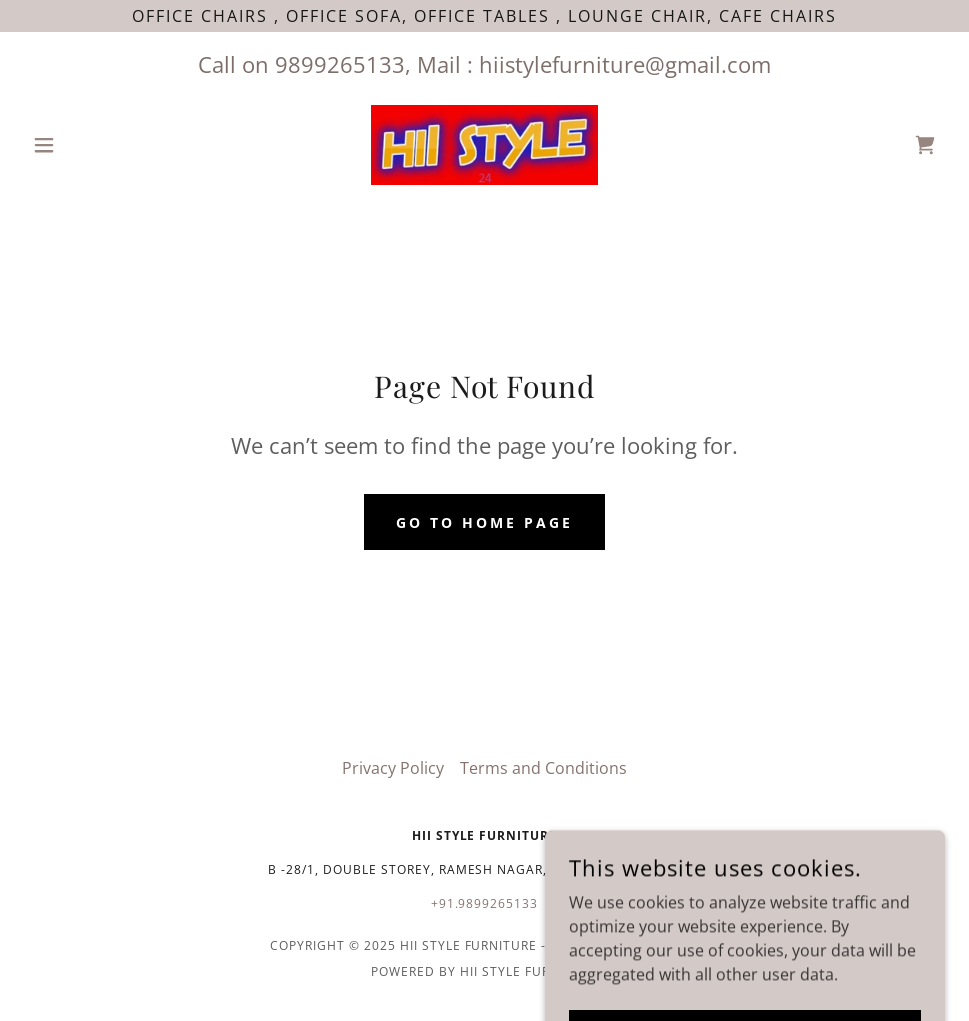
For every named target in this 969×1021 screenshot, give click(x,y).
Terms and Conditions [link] (543, 768)
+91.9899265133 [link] (485, 903)
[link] (484, 145)
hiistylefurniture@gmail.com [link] (625, 64)
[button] (93, 145)
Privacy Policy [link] (393, 768)
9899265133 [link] (340, 64)
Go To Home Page (484, 522)
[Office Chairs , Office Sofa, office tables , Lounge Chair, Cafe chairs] (484, 16)
